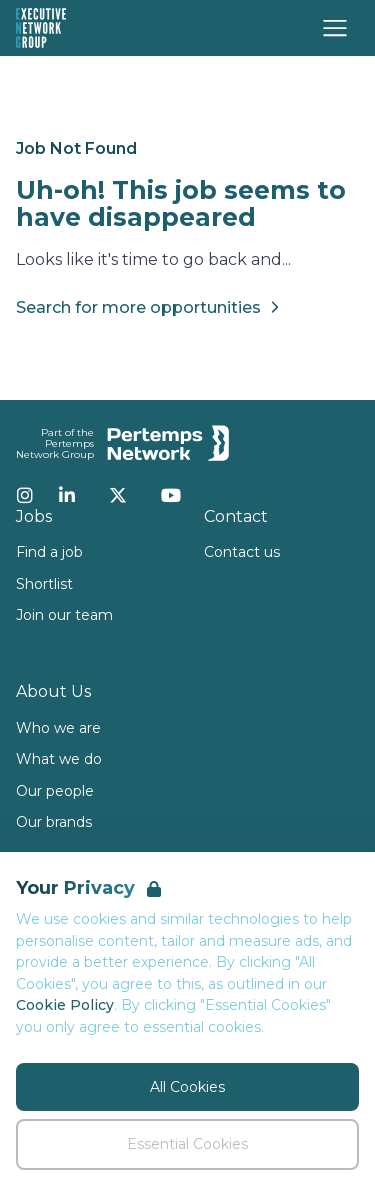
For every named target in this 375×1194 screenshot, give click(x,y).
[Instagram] (25, 495)
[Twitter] (118, 495)
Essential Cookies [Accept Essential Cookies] (187, 1144)
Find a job (49, 552)
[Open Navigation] (335, 28)
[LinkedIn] (67, 495)
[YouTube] (171, 495)
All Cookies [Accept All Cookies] (187, 1087)
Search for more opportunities (150, 307)
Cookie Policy (65, 1005)
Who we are (58, 728)
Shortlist (44, 584)
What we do (59, 759)
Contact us (242, 552)
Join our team (64, 615)
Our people (55, 791)
